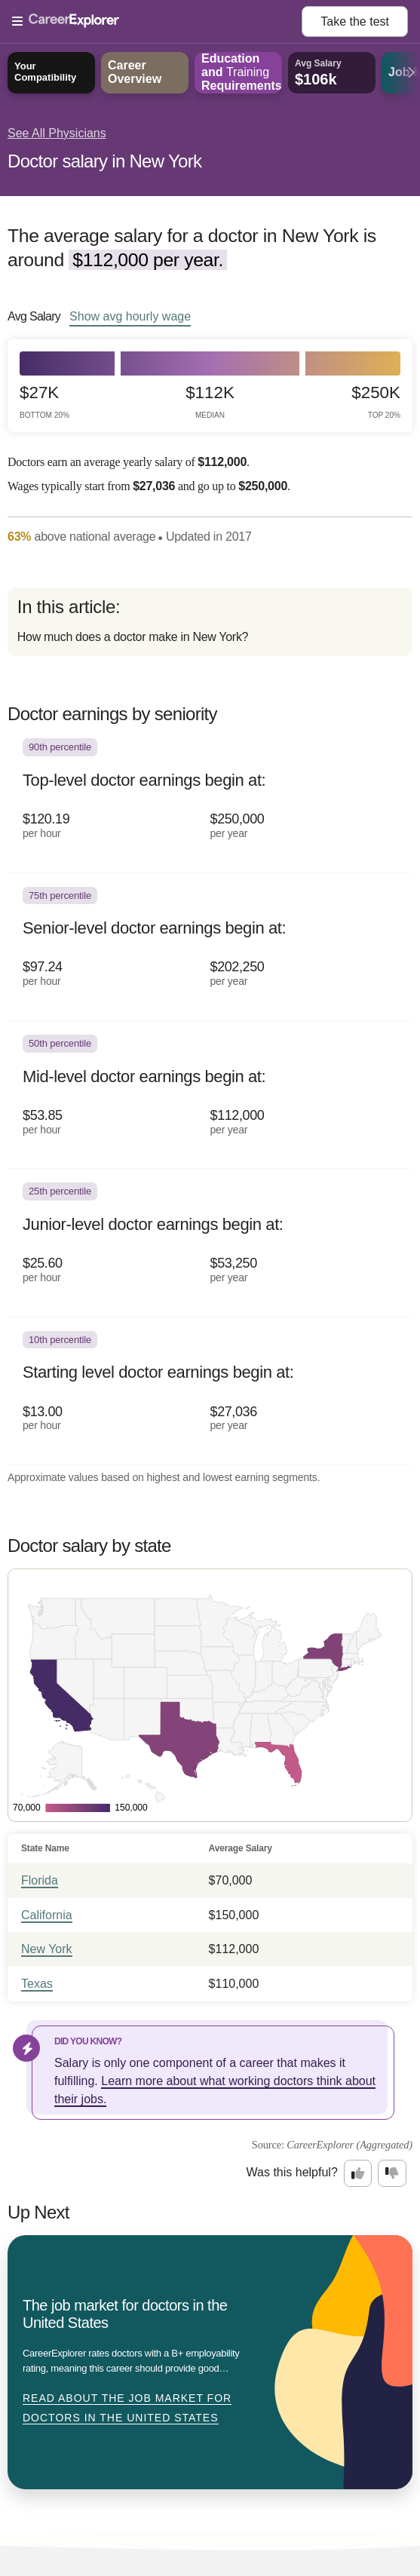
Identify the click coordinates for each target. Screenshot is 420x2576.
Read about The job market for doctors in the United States (127, 2408)
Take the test (354, 21)
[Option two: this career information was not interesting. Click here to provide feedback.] (392, 2173)
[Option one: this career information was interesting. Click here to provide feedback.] (358, 2173)
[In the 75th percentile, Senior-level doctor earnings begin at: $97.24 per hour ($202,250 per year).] (210, 947)
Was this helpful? (292, 2172)
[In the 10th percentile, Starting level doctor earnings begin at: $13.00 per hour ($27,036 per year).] (210, 1391)
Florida (39, 1880)
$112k (210, 401)
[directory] (210, 621)
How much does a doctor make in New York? (132, 636)
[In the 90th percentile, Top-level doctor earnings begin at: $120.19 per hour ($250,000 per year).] (210, 798)
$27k (44, 401)
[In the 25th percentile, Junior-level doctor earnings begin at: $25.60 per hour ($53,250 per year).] (210, 1243)
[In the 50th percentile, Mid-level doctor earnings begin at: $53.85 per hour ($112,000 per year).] (210, 1095)
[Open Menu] (157, 22)
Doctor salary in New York (104, 161)
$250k (375, 401)
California (46, 1915)
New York (46, 1949)
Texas (37, 1983)
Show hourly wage (130, 316)
